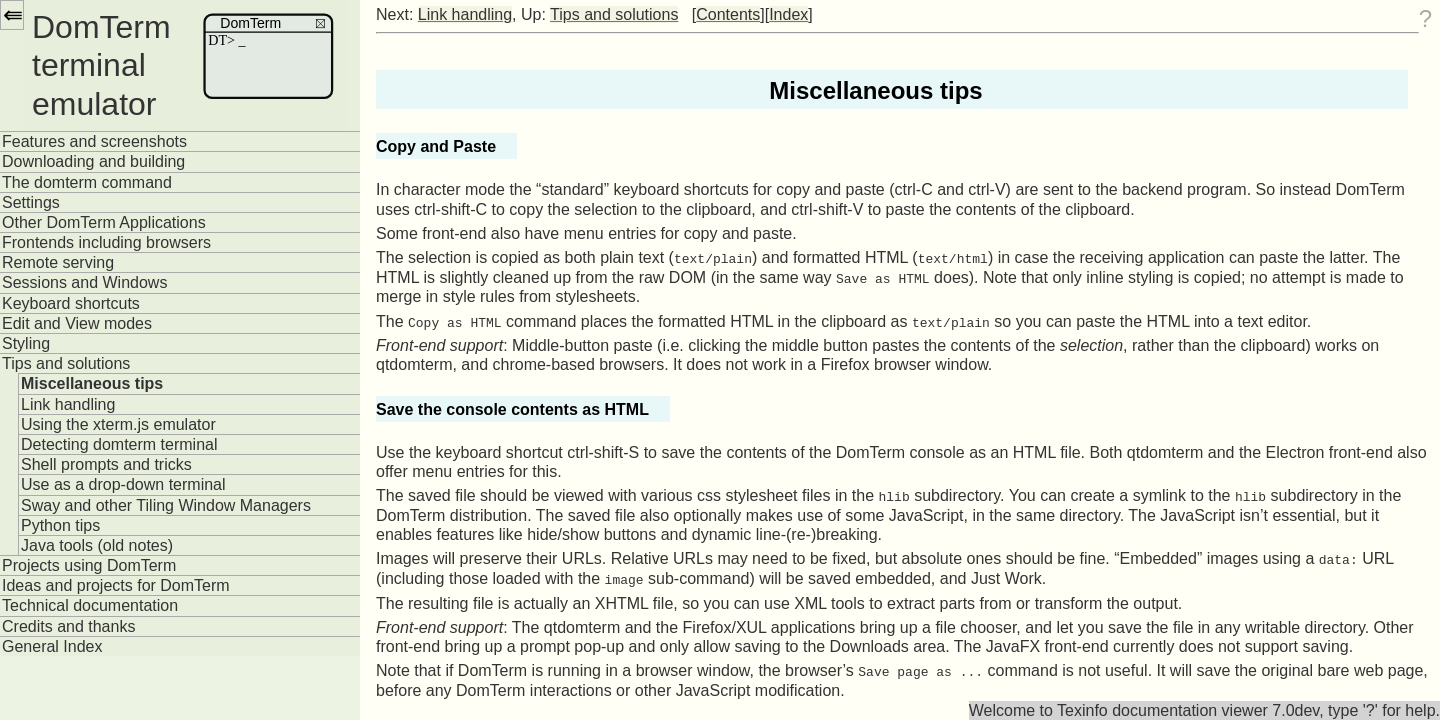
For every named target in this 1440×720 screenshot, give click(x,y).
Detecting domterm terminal (119, 444)
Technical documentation (90, 605)
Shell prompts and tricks (106, 464)
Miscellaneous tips (92, 383)
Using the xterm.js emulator (118, 424)
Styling (26, 343)
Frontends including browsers (106, 242)
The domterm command (87, 182)
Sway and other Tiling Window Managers (166, 505)
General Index (52, 646)
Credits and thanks (68, 626)
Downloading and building (93, 161)
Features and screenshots (94, 141)
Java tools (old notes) (97, 545)
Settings (31, 202)
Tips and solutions (66, 363)
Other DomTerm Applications (104, 222)
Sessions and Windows (84, 282)
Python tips (60, 525)
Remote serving (58, 262)
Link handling (68, 404)
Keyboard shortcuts (71, 303)
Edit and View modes (77, 323)
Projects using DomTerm (89, 565)
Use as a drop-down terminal (123, 484)
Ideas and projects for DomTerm (116, 585)
